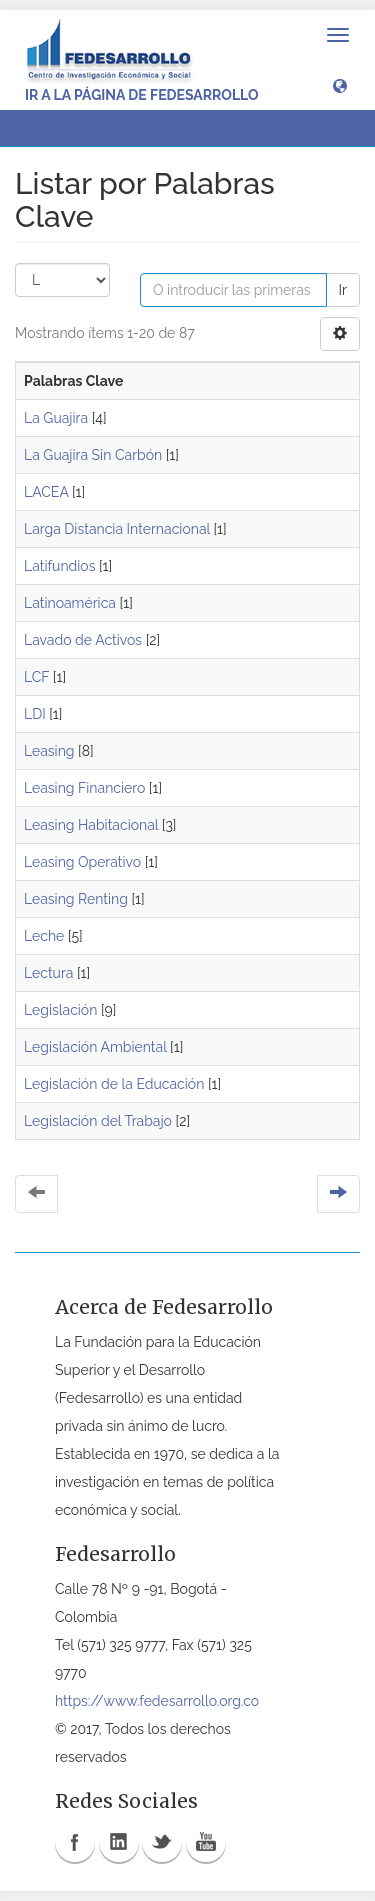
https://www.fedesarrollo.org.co (157, 1701)
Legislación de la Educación (114, 1084)
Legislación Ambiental (95, 1047)
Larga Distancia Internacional (117, 529)
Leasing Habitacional (91, 825)
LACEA (46, 492)
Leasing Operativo (82, 862)
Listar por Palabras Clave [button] (116, 128)
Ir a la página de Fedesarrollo (142, 95)
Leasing (49, 751)
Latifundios (59, 566)
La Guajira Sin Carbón (93, 455)
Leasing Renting (76, 899)
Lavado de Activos (83, 640)
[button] (340, 85)
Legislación (60, 1010)
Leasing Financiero (84, 788)
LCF (36, 677)
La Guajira (56, 418)
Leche (44, 936)
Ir (343, 290)
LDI (35, 714)
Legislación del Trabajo (98, 1121)
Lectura (48, 973)
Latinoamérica (70, 603)
